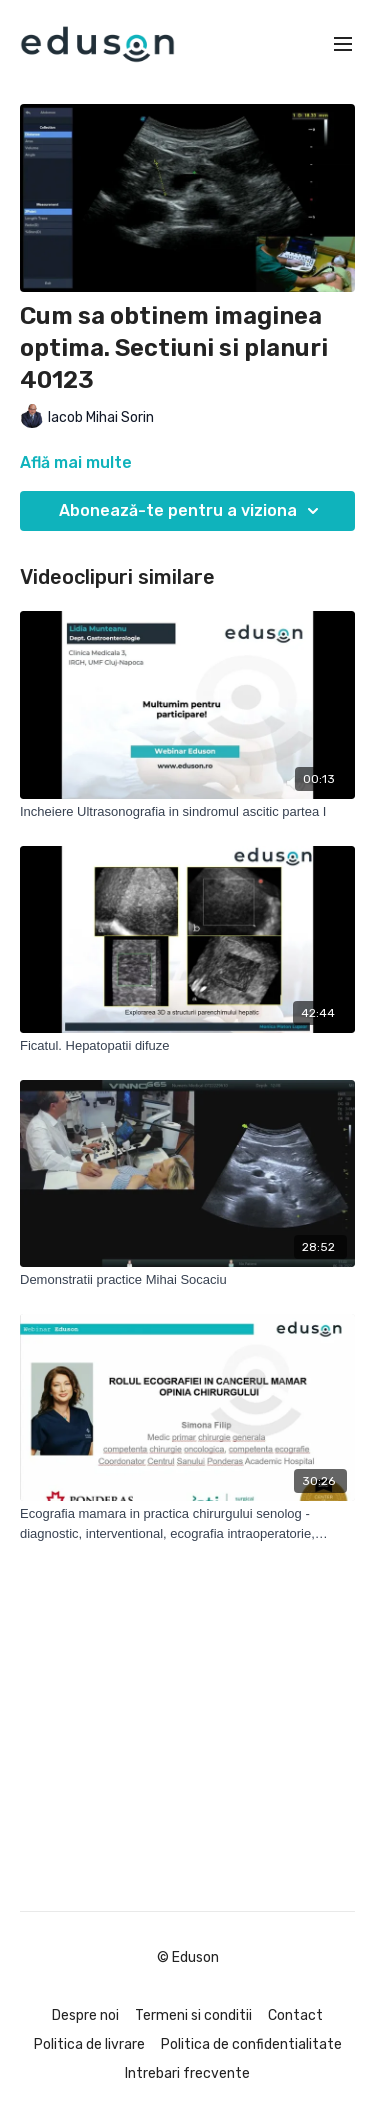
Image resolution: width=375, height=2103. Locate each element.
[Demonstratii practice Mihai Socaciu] (187, 1280)
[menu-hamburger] (343, 44)
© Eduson (188, 1958)
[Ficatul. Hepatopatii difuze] (187, 1046)
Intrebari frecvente (187, 2073)
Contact (295, 2015)
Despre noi (85, 2015)
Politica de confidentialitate (251, 2044)
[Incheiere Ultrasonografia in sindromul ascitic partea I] (187, 812)
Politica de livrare (89, 2044)
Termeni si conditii (193, 2015)
